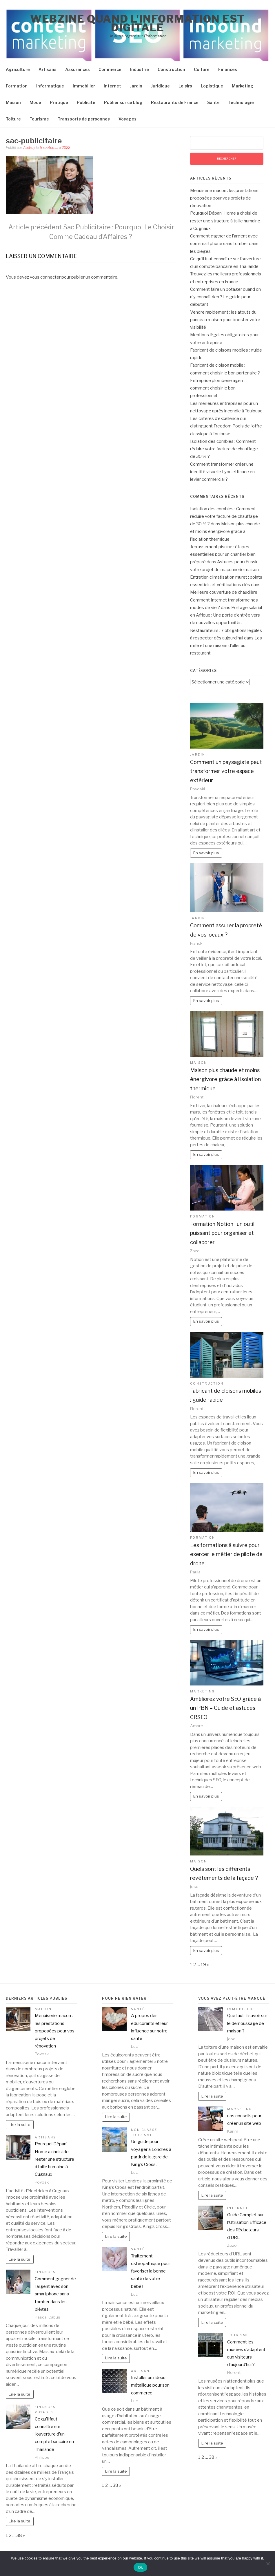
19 (203, 1964)
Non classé (144, 2130)
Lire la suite (19, 2124)
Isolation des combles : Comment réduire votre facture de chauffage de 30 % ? (224, 449)
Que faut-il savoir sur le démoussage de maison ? (247, 2023)
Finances (227, 69)
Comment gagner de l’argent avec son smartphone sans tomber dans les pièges (224, 243)
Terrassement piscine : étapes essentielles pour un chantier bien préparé (223, 554)
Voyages (127, 118)
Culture (202, 69)
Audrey (29, 147)
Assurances (77, 69)
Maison (13, 102)
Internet (112, 85)
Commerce (110, 69)
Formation (17, 85)
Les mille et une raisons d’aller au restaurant (226, 645)
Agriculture (18, 69)
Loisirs (185, 85)
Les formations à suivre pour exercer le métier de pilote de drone (226, 1554)
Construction (171, 69)
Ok (140, 2567)
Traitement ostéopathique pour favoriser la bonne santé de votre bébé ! (150, 2271)
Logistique (212, 85)
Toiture (13, 118)
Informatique (50, 85)
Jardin (136, 85)
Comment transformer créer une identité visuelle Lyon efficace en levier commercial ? (222, 472)
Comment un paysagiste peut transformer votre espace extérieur (226, 771)
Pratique (59, 102)
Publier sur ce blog (123, 102)
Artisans (48, 69)
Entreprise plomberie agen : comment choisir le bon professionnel (217, 388)
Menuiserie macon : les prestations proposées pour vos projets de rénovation (224, 198)
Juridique (160, 85)
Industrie (139, 69)
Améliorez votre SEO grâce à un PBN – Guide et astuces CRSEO (225, 1708)
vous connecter (45, 277)
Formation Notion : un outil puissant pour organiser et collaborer (222, 1233)
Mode (35, 102)
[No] (268, 2563)
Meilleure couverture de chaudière (223, 592)
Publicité (86, 102)
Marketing (242, 85)
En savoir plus (206, 853)
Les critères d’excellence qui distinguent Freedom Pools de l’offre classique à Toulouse (226, 426)
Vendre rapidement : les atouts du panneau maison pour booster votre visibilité (225, 320)
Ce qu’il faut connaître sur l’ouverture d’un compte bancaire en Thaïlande (54, 2434)
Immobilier (84, 85)
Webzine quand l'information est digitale (137, 23)
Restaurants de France (174, 102)
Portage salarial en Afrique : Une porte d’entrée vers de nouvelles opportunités (226, 615)
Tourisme (39, 118)
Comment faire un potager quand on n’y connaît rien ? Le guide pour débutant (225, 297)
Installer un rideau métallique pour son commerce (150, 2385)
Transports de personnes (84, 118)
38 (19, 2535)
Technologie (241, 102)
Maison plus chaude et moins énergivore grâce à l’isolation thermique (225, 531)
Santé (213, 102)
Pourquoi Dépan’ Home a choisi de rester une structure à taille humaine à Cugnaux (225, 221)
